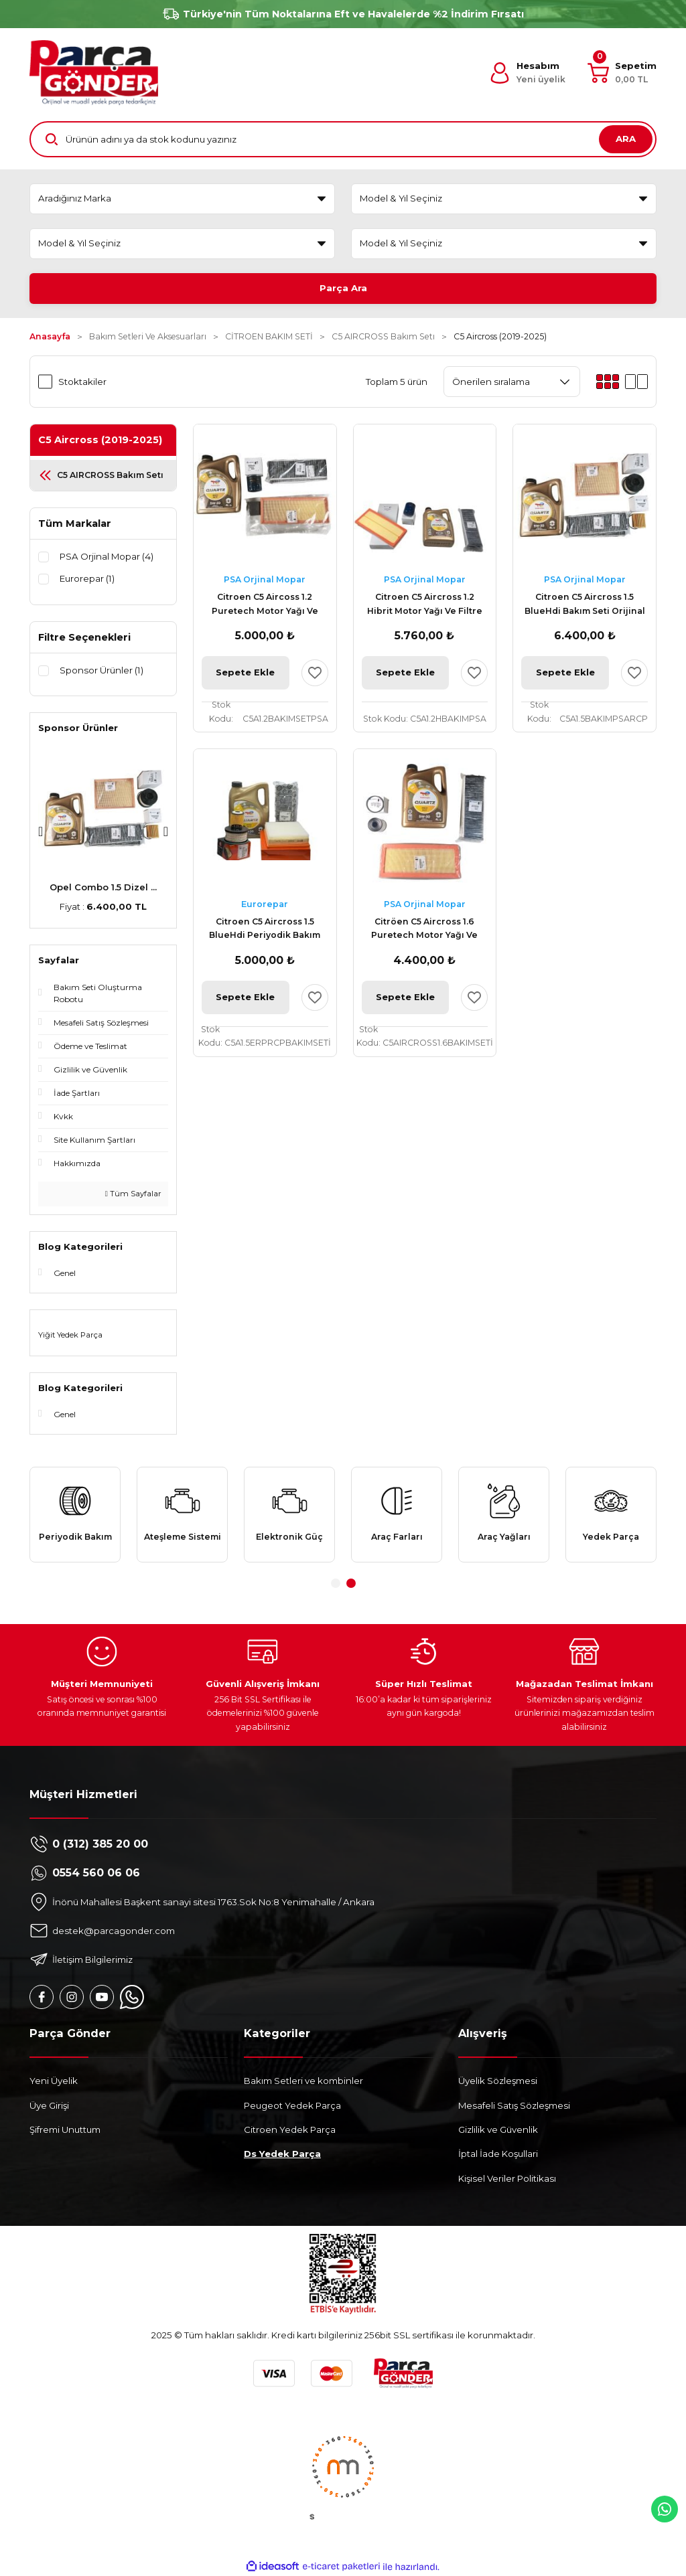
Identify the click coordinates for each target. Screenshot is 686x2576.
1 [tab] (335, 1583)
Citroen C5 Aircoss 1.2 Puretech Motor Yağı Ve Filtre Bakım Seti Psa (265, 605)
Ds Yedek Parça (282, 2153)
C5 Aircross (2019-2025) (500, 336)
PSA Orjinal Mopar (264, 579)
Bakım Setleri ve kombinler (303, 2080)
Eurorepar (264, 904)
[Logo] (93, 72)
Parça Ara (343, 288)
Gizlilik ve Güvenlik (498, 2129)
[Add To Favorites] (314, 672)
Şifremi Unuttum (64, 2129)
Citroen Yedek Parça (290, 2129)
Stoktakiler (82, 381)
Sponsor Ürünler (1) (101, 670)
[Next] (165, 831)
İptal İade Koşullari (498, 2153)
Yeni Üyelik (53, 2080)
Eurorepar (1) (87, 578)
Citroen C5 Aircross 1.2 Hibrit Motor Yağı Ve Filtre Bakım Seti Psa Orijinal (424, 605)
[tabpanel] (75, 1514)
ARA (626, 138)
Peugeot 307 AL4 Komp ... (103, 887)
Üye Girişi (49, 2105)
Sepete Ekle (245, 672)
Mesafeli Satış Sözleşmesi (514, 2105)
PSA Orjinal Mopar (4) (106, 556)
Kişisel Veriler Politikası (507, 2178)
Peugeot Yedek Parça (292, 2105)
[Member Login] (527, 73)
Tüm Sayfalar (133, 1193)
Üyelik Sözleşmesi (497, 2080)
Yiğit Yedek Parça (70, 1335)
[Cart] (622, 73)
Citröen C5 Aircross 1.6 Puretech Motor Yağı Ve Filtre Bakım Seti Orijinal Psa (424, 929)
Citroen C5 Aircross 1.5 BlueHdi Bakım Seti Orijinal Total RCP (585, 605)
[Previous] (40, 831)
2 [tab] (351, 1583)
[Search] (343, 139)
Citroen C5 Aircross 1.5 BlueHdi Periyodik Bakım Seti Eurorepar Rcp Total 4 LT (265, 929)
